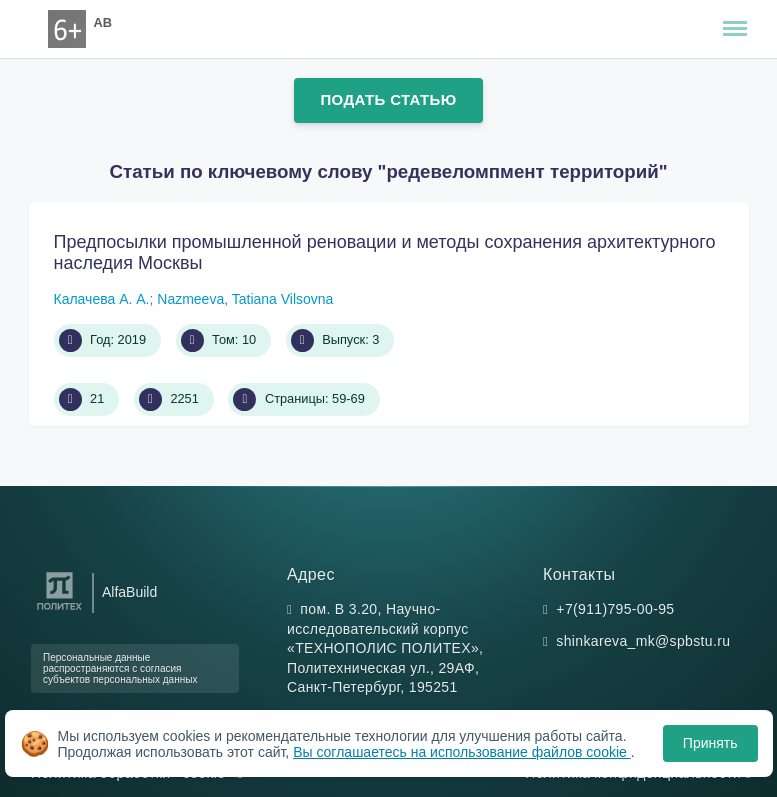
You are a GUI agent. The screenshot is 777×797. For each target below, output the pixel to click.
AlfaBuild (129, 592)
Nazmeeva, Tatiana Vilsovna (245, 299)
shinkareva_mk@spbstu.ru (643, 641)
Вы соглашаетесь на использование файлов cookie (462, 752)
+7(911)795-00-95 (615, 609)
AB (103, 22)
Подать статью (388, 99)
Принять (710, 743)
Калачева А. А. (102, 299)
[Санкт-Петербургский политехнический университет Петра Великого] (59, 610)
